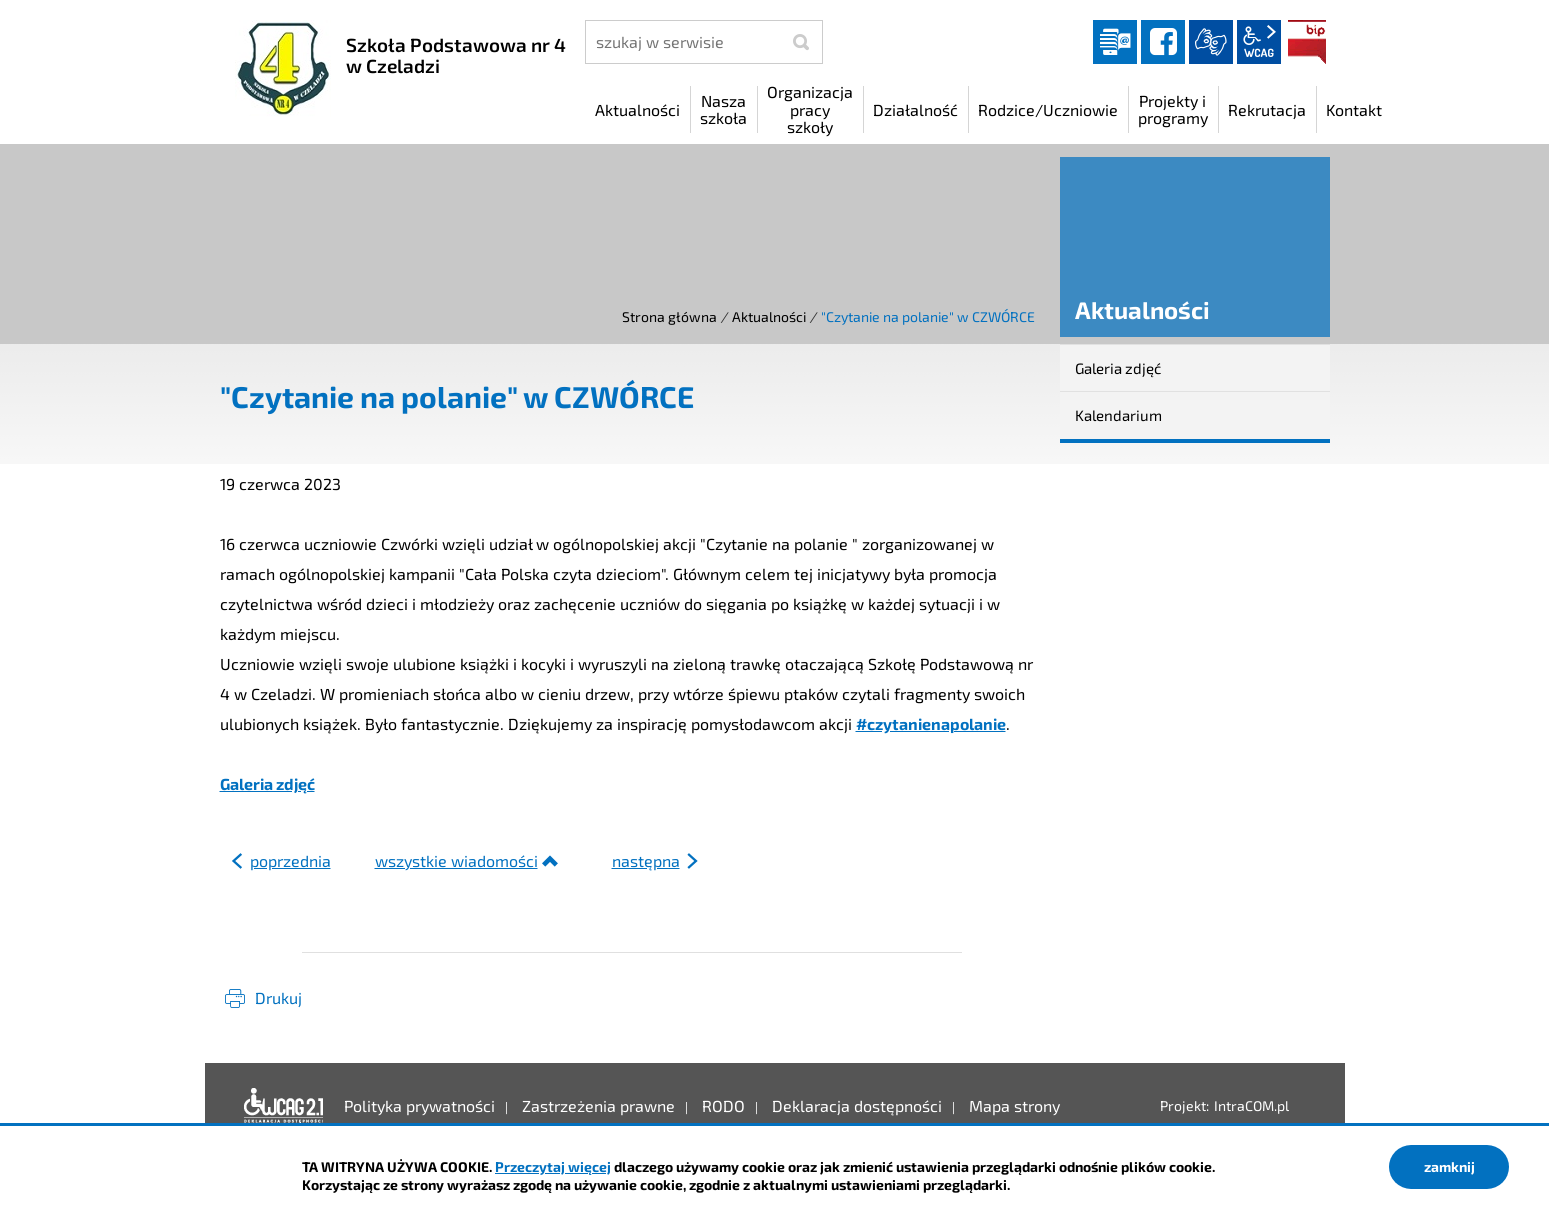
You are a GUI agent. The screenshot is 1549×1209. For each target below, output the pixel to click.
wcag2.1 (1259, 42)
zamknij (1449, 1166)
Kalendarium (1118, 415)
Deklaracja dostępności (284, 1106)
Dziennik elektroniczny (1115, 42)
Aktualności (769, 316)
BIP (1307, 42)
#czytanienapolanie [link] (931, 723)
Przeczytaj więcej (553, 1166)
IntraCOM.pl (1251, 1105)
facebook (1163, 42)
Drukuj (278, 997)
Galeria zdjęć (267, 783)
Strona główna (669, 316)
